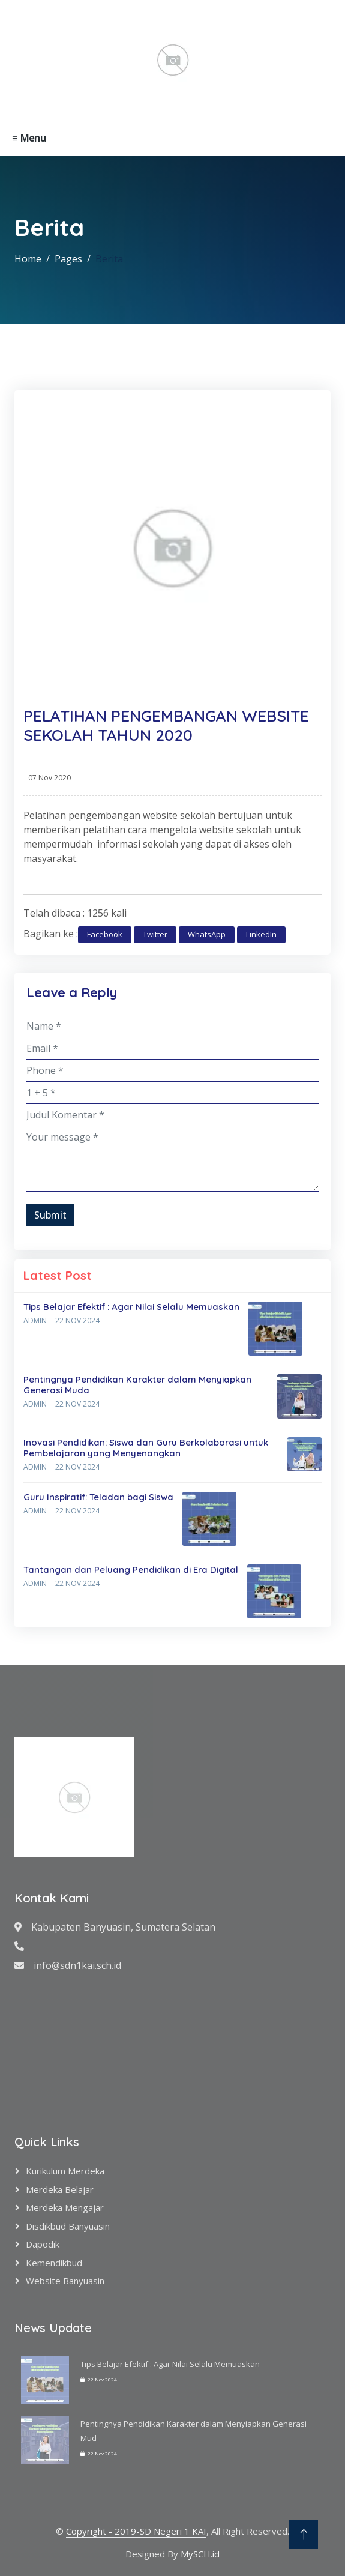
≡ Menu (29, 138)
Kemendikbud (54, 2263)
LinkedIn (261, 934)
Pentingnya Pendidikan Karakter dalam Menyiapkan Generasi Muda (137, 1385)
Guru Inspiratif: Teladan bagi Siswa (98, 1497)
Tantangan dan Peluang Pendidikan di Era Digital (130, 1569)
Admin (35, 1320)
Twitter (155, 934)
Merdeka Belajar (60, 2189)
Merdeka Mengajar (65, 2207)
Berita (109, 258)
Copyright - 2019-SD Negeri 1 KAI (136, 2531)
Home (27, 258)
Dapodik (42, 2244)
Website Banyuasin (65, 2281)
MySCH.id (200, 2554)
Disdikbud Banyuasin (68, 2226)
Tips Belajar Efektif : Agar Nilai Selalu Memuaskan (131, 1306)
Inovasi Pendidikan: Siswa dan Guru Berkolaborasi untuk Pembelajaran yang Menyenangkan (145, 1448)
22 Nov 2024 (77, 1320)
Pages (68, 258)
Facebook (104, 934)
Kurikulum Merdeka (65, 2171)
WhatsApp (207, 934)
